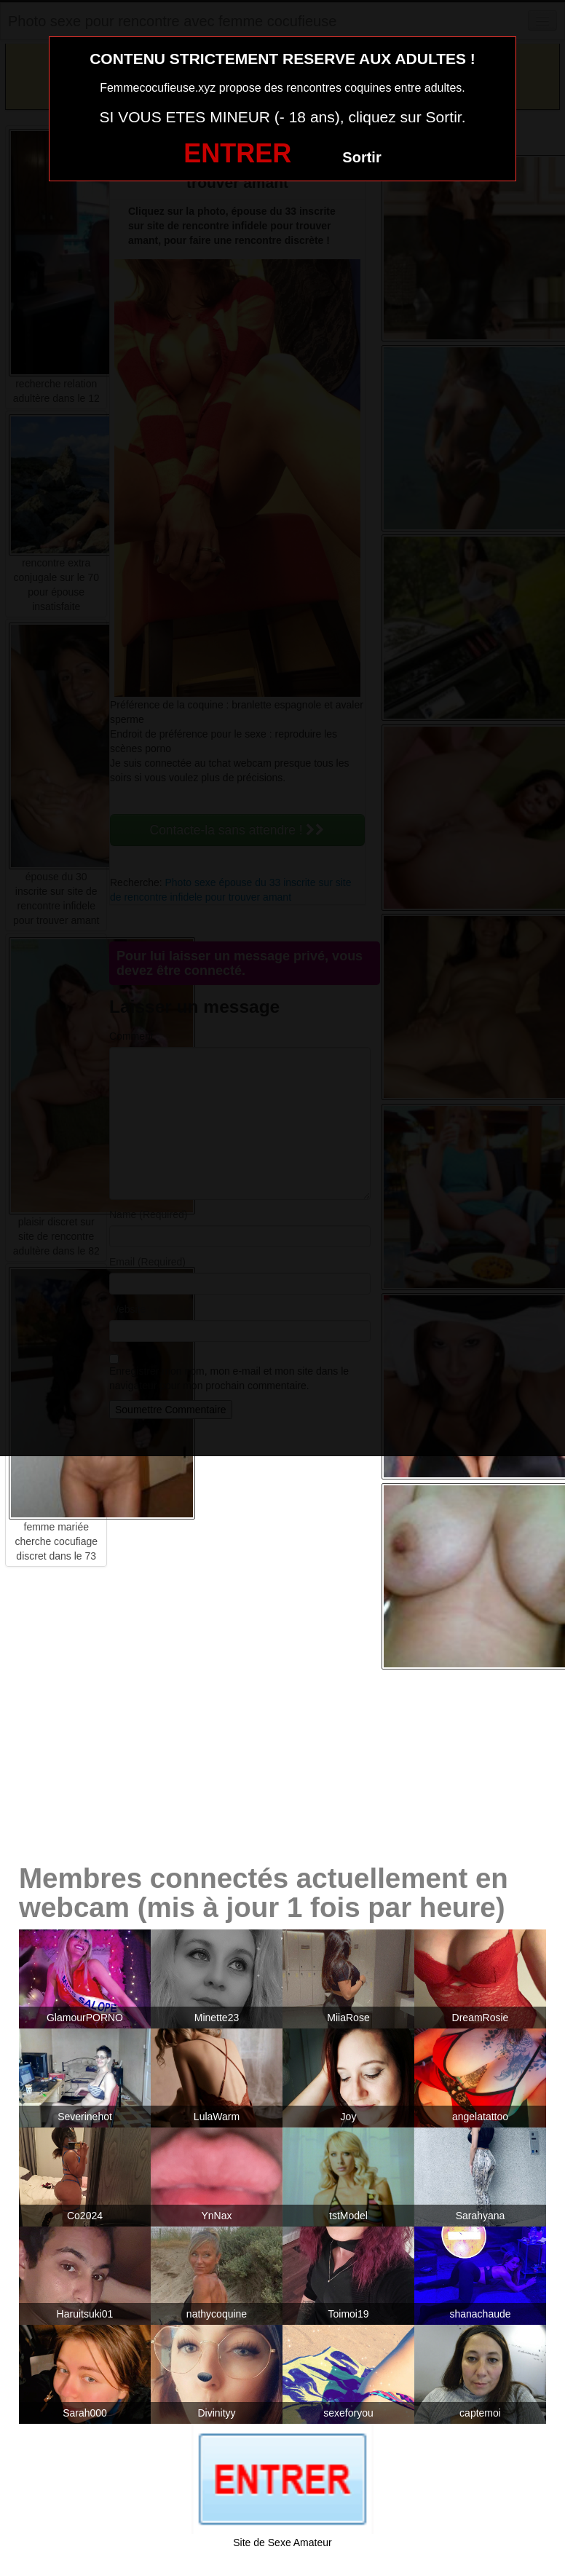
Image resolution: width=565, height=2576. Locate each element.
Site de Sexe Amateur (282, 2542)
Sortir (361, 157)
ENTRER (237, 153)
